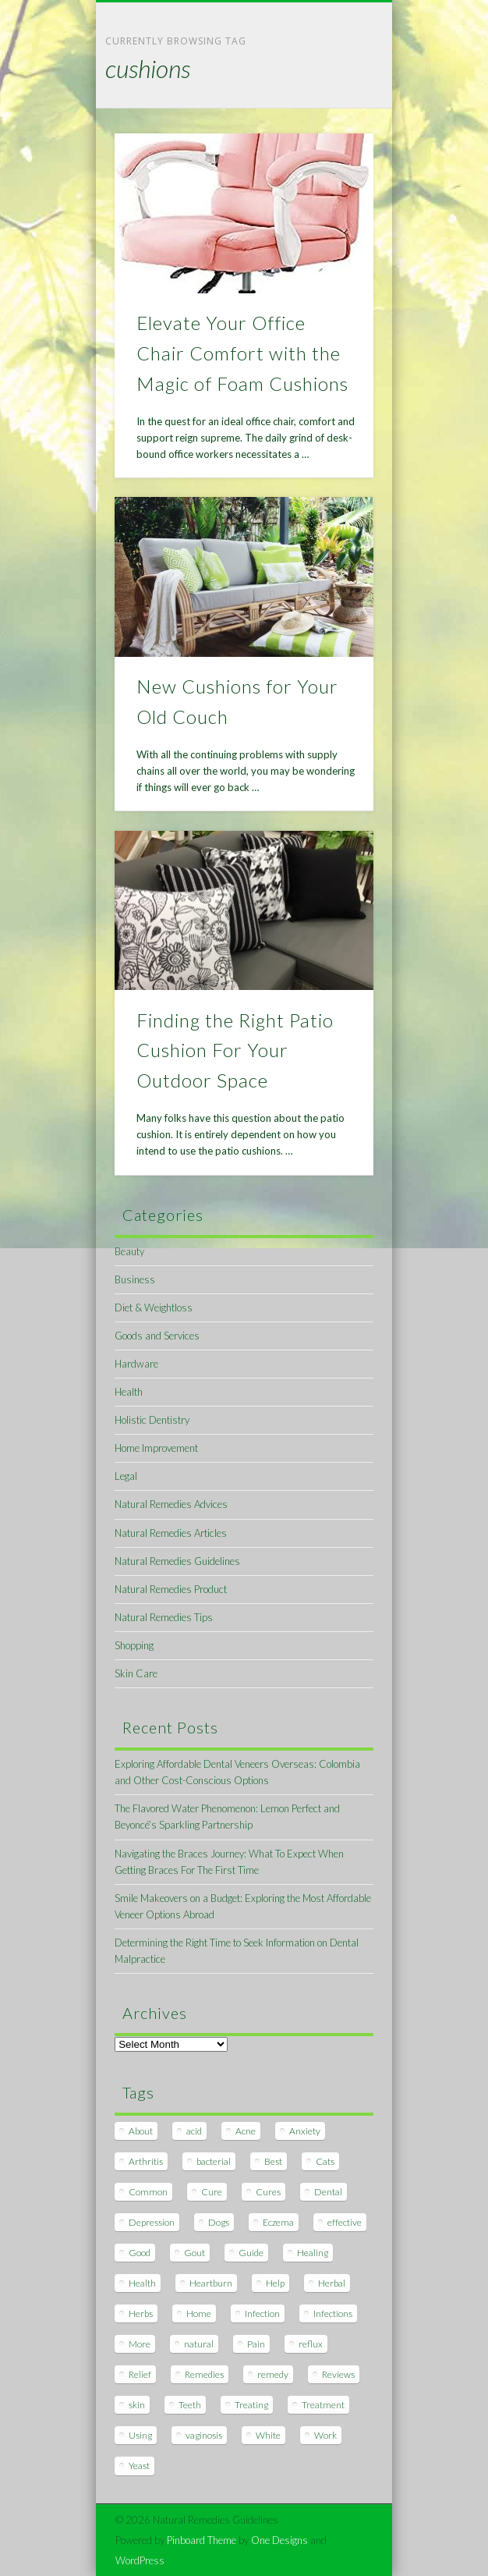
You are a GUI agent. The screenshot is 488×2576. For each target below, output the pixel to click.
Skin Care (136, 1673)
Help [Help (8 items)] (275, 2283)
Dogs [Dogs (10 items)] (218, 2222)
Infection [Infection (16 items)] (262, 2313)
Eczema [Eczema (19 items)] (278, 2222)
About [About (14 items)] (141, 2131)
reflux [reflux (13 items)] (311, 2344)
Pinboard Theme (201, 2540)
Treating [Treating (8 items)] (251, 2405)
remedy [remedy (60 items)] (272, 2374)
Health (129, 1392)
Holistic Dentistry (152, 1420)
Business (135, 1279)
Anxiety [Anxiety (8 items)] (304, 2131)
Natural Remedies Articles (171, 1533)
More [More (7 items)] (139, 2344)
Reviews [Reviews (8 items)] (338, 2374)
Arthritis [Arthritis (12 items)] (146, 2161)
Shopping (134, 1645)
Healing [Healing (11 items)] (312, 2252)
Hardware (136, 1363)
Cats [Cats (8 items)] (325, 2161)
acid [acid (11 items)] (194, 2131)
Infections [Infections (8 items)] (332, 2313)
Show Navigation (335, 139)
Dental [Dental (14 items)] (328, 2192)
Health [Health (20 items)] (142, 2283)
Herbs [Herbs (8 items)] (141, 2313)
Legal (126, 1476)
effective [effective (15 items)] (344, 2222)
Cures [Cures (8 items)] (268, 2192)
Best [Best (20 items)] (273, 2161)
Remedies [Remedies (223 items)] (204, 2374)
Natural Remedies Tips (164, 1617)
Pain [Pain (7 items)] (256, 2344)
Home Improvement (156, 1448)
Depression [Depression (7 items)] (152, 2222)
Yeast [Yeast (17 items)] (139, 2465)
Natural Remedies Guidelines (177, 1561)
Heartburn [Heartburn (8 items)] (210, 2283)
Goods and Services (157, 1335)
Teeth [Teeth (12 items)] (190, 2405)
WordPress (139, 2560)
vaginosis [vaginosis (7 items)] (204, 2435)
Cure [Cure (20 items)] (211, 2192)
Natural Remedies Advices (171, 1504)
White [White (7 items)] (268, 2435)
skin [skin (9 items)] (137, 2405)
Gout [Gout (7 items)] (194, 2252)
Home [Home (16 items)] (198, 2313)
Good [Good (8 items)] (139, 2252)
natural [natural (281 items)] (199, 2344)
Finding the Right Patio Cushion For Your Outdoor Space (235, 1050)
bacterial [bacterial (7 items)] (213, 2161)
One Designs (279, 2540)
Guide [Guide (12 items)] (251, 2252)
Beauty (129, 1251)
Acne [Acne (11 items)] (245, 2131)
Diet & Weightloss (154, 1307)
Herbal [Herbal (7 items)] (331, 2283)
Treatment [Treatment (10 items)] (323, 2405)
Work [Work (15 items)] (325, 2435)
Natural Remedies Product (171, 1589)
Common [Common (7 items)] (148, 2192)
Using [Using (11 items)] (140, 2435)
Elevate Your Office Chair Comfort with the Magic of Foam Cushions (242, 353)
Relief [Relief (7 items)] (140, 2374)
